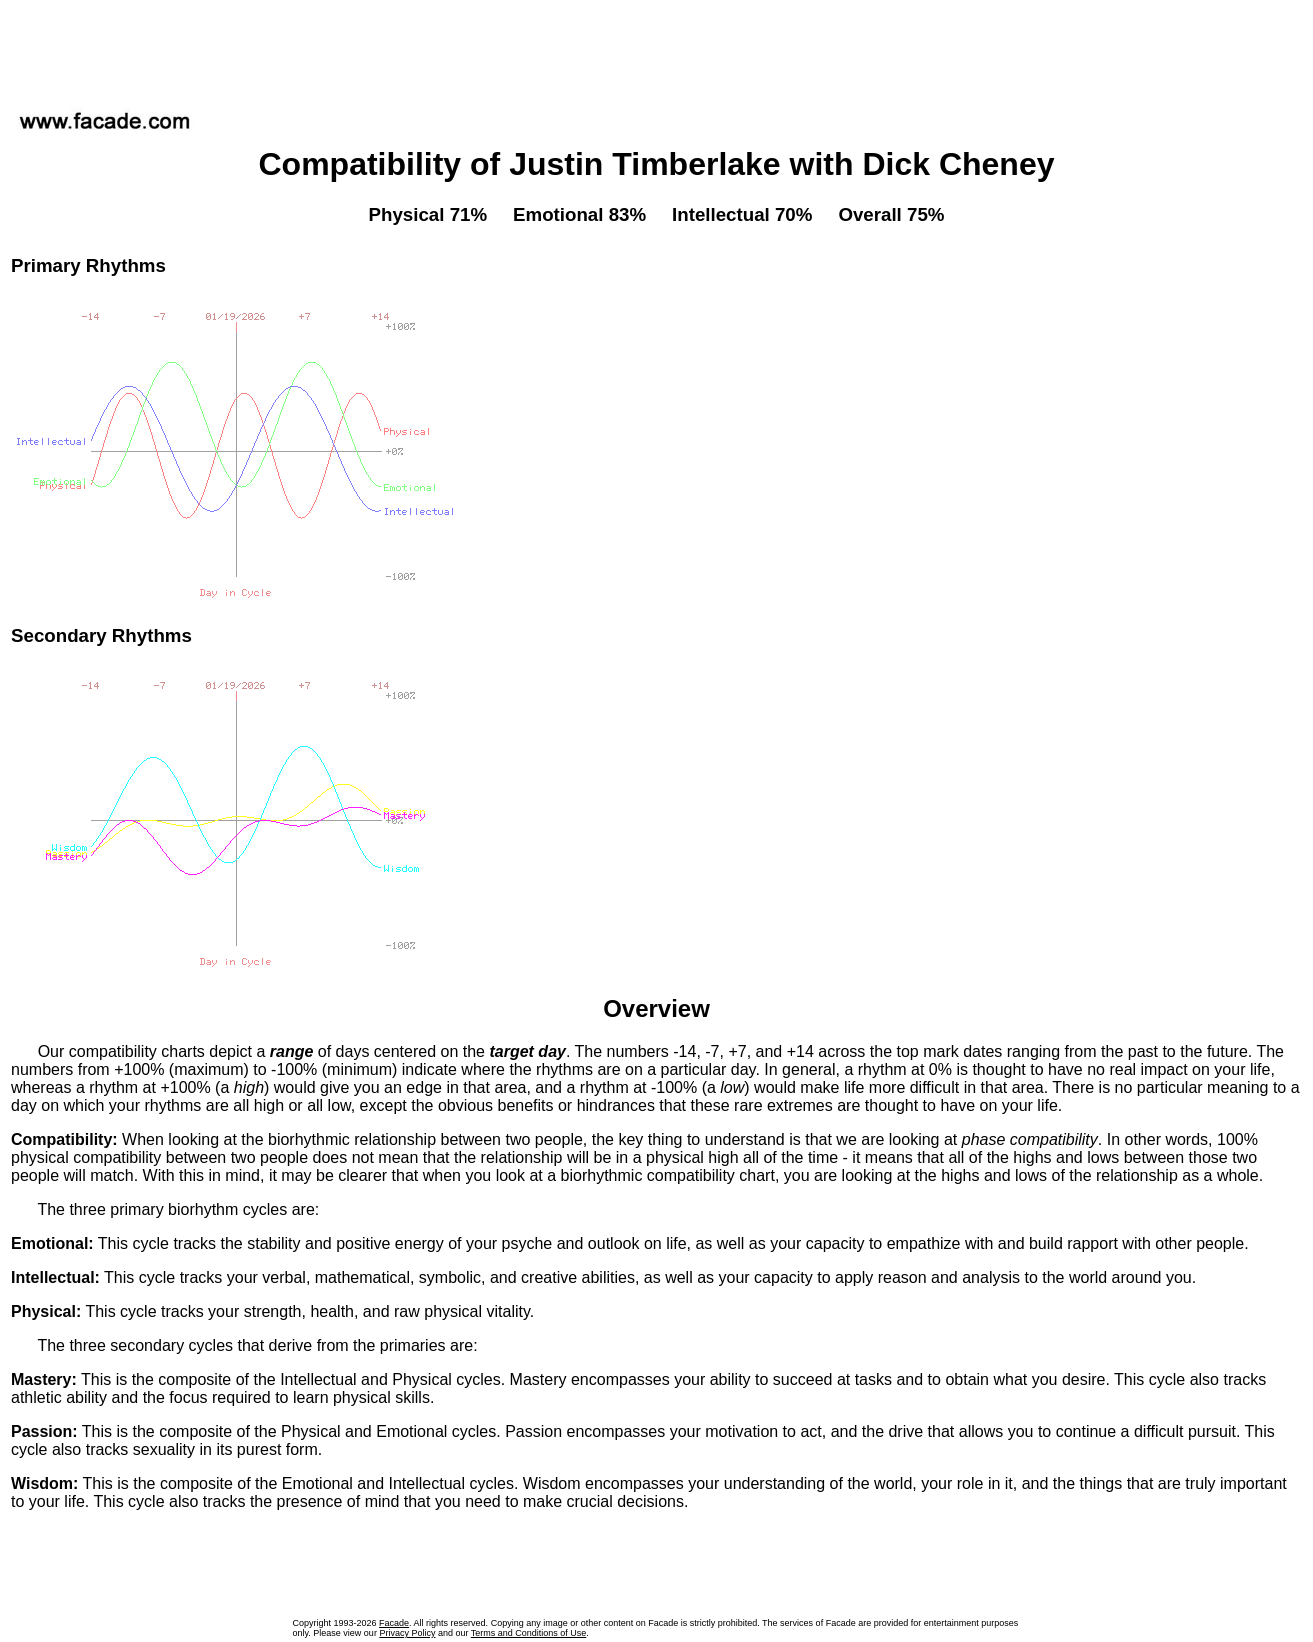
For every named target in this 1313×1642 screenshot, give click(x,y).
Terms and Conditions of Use (529, 1633)
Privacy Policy (407, 1633)
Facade (394, 1623)
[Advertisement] (657, 49)
